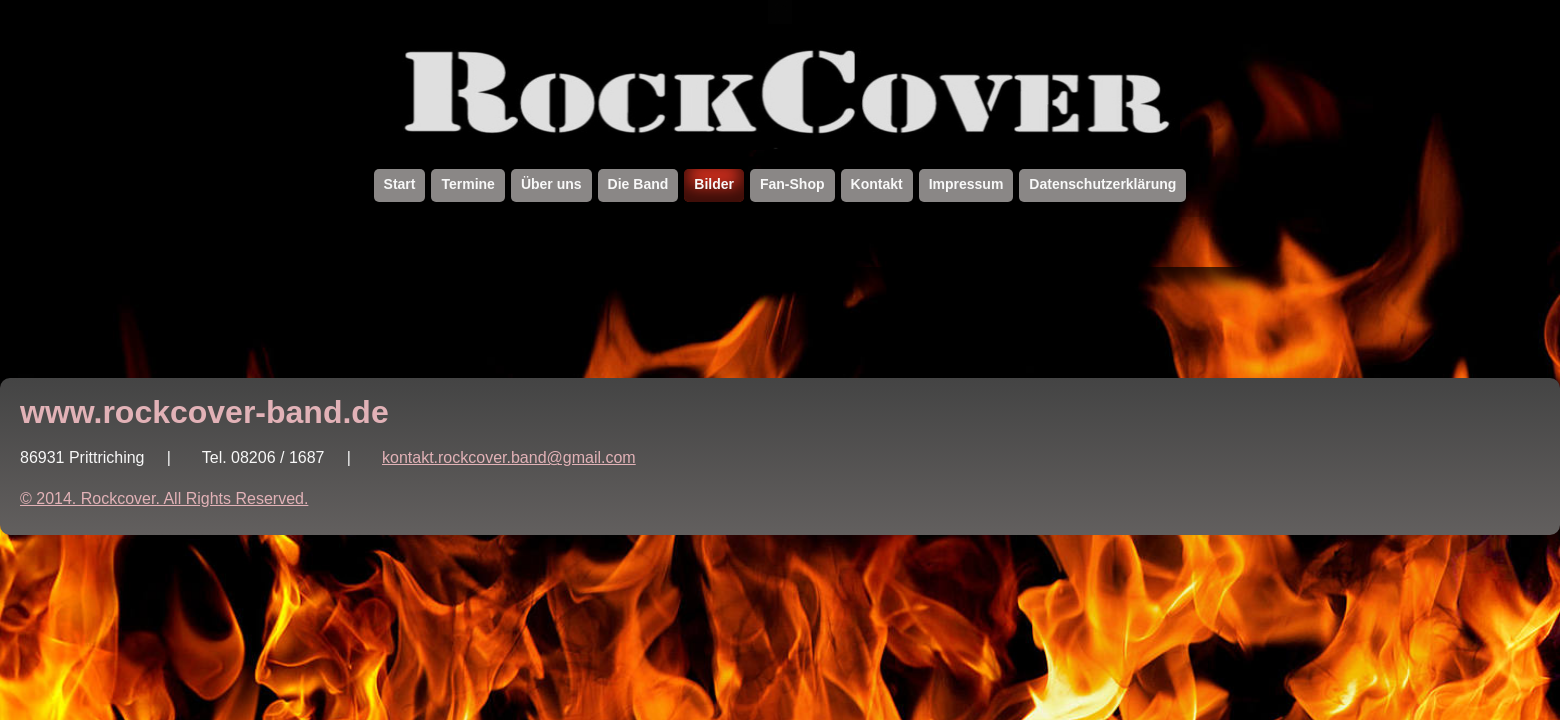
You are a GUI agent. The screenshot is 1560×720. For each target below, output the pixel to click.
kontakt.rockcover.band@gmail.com (509, 457)
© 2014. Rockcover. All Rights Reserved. (164, 498)
